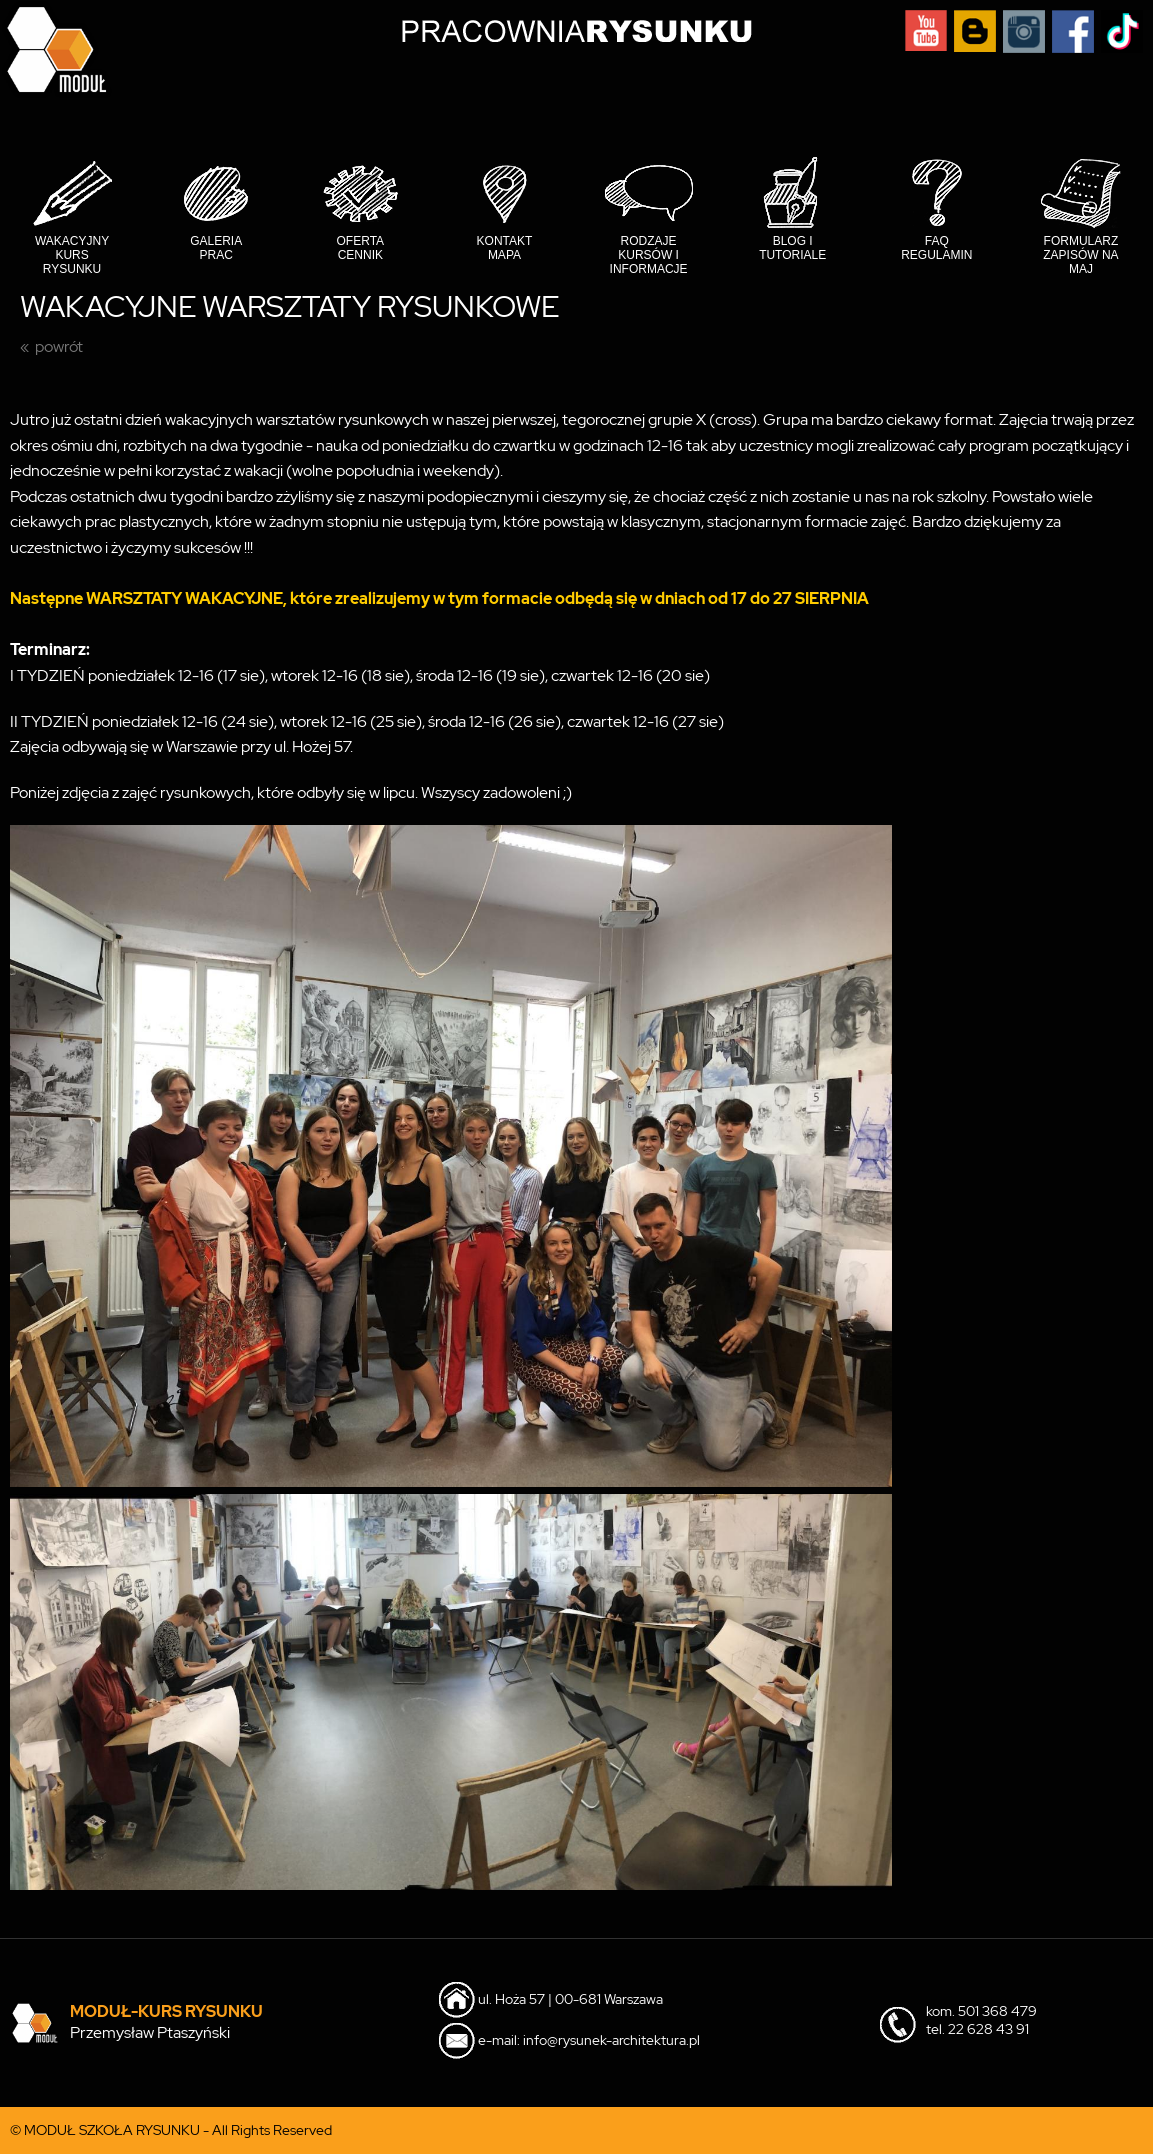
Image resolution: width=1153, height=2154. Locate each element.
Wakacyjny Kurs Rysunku (72, 255)
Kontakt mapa (505, 248)
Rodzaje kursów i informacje (649, 255)
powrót (59, 346)
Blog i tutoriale (792, 248)
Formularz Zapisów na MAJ (1080, 255)
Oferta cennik (361, 248)
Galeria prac (216, 248)
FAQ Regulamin (936, 248)
